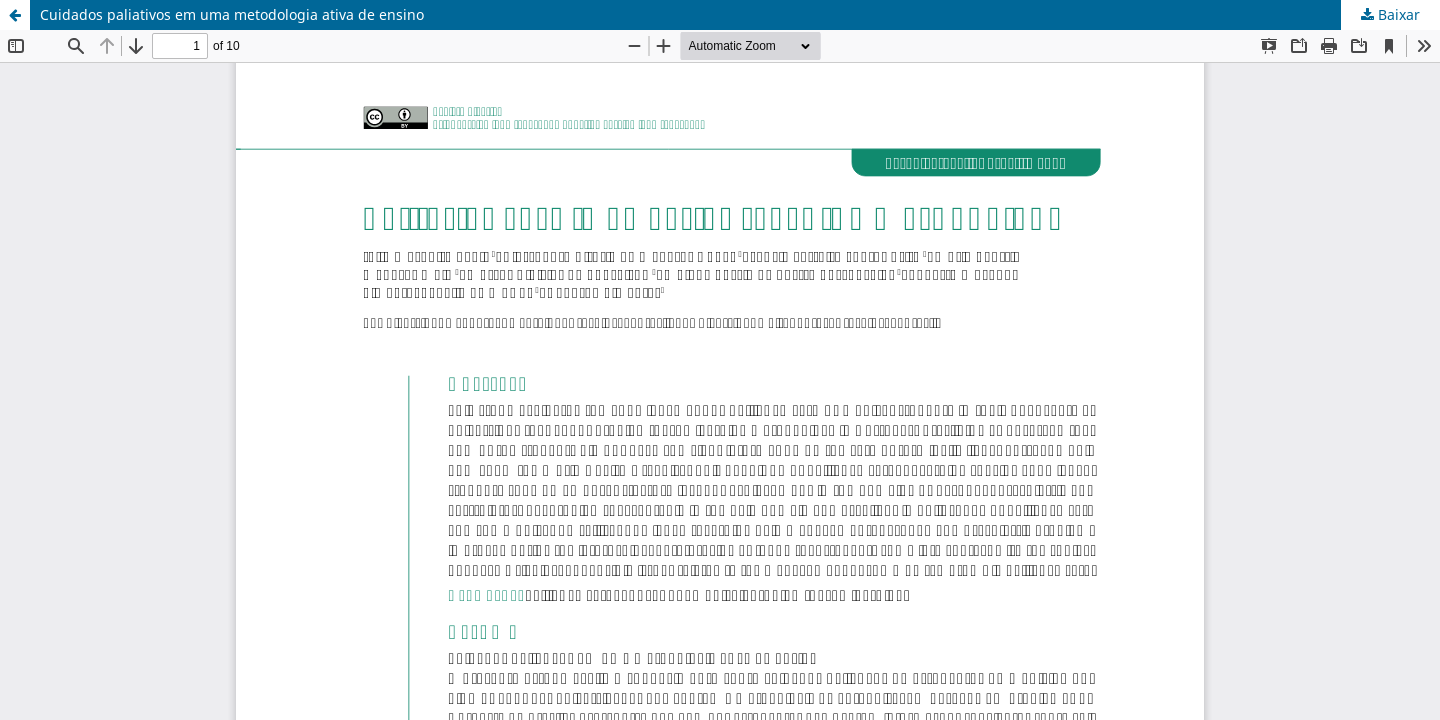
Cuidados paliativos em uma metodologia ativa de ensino (232, 14)
